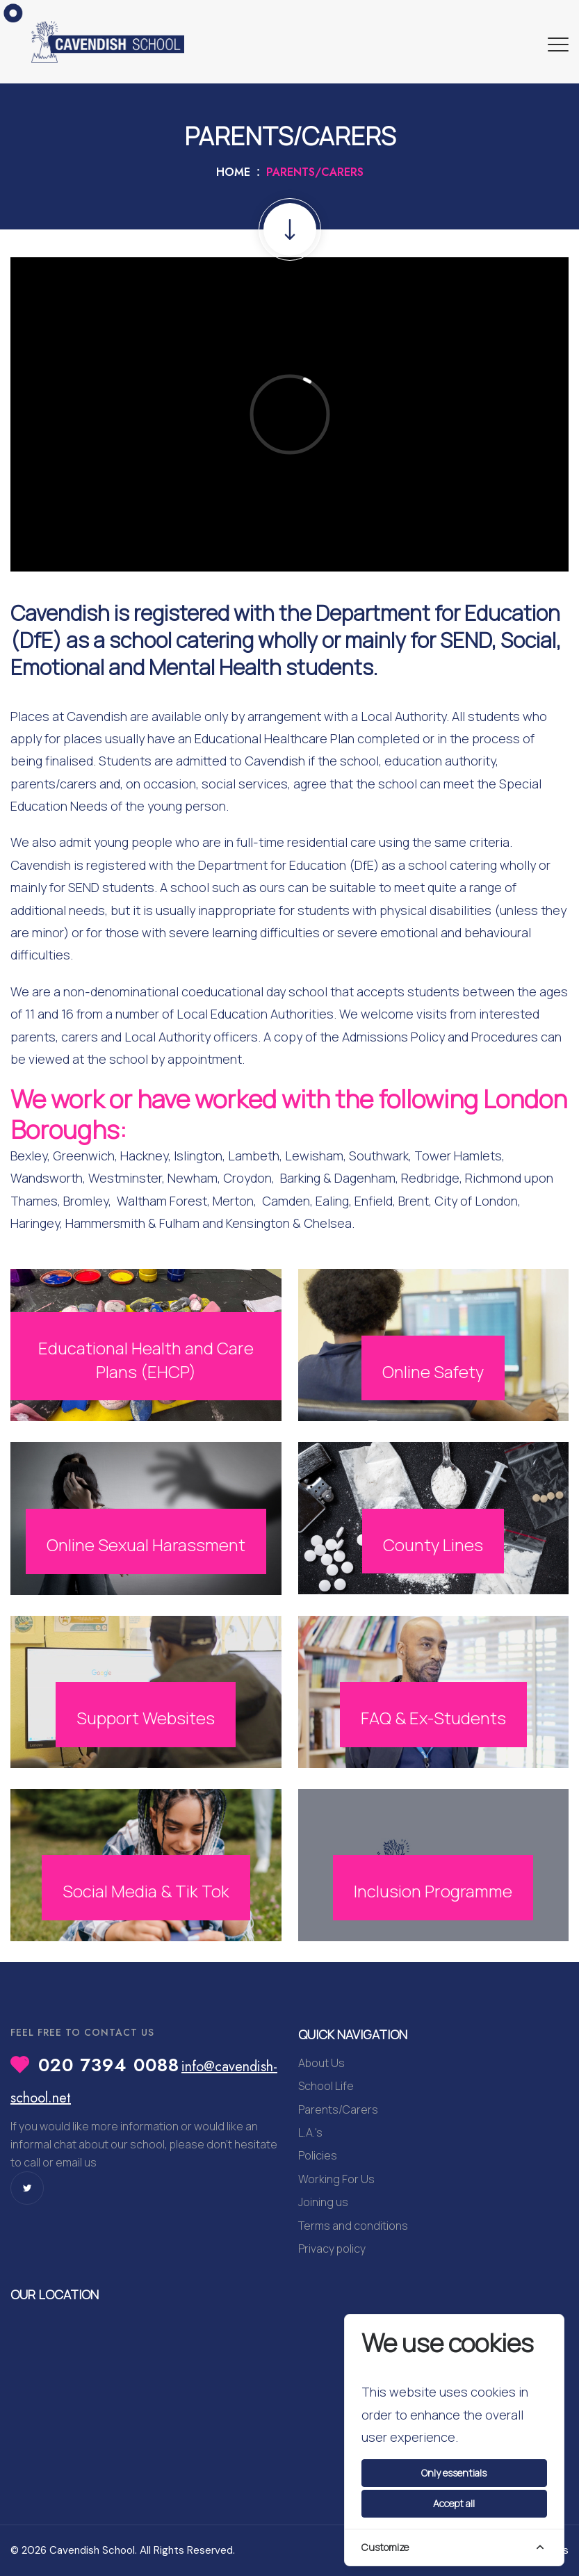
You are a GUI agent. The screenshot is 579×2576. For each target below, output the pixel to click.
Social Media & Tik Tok (146, 1890)
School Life (326, 2085)
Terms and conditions (353, 2225)
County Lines (433, 1544)
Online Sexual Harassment (146, 1544)
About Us (321, 2063)
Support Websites (145, 1717)
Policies (317, 2155)
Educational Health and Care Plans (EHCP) (146, 1359)
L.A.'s (310, 2132)
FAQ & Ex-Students (433, 1717)
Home (233, 172)
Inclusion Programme (433, 1890)
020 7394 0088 (108, 2065)
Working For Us (336, 2179)
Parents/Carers (338, 2109)
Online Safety (433, 1371)
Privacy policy (332, 2248)
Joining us (323, 2202)
